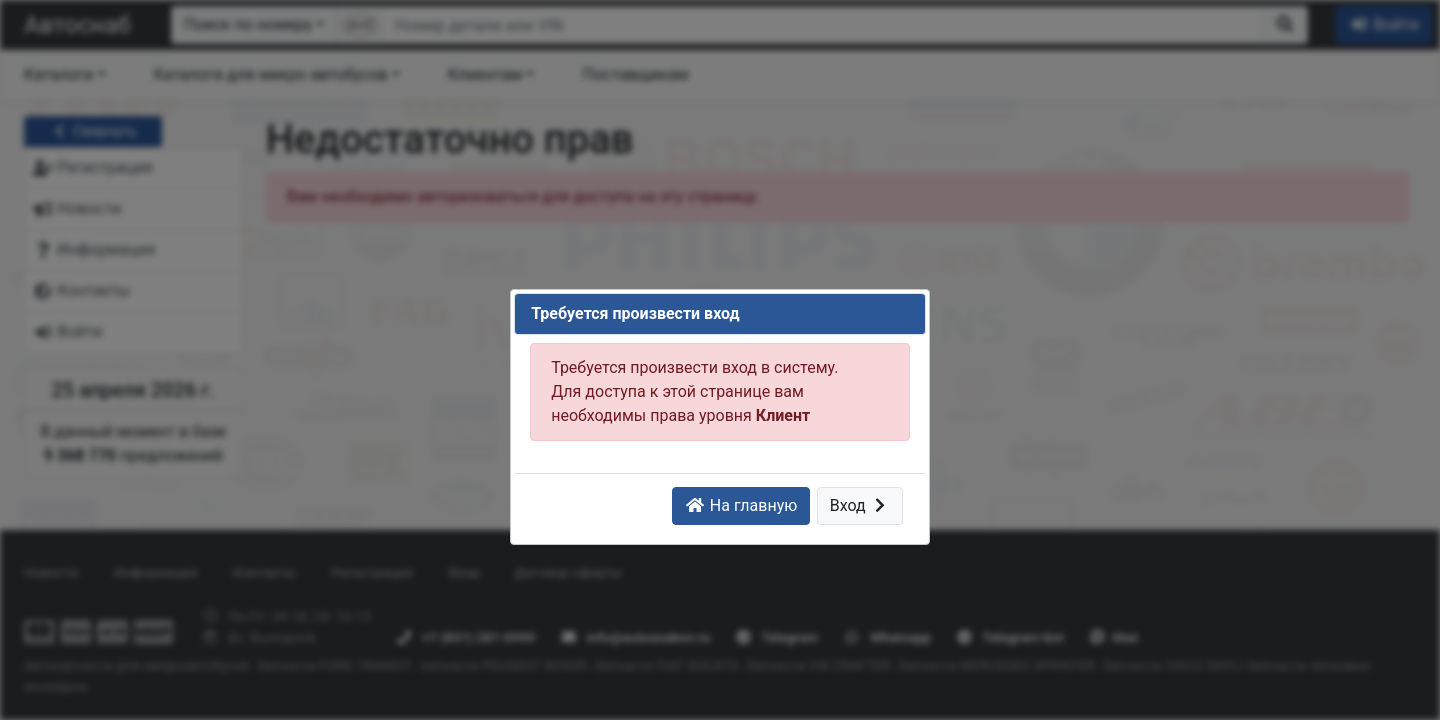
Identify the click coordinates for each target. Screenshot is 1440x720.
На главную (741, 505)
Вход (860, 505)
